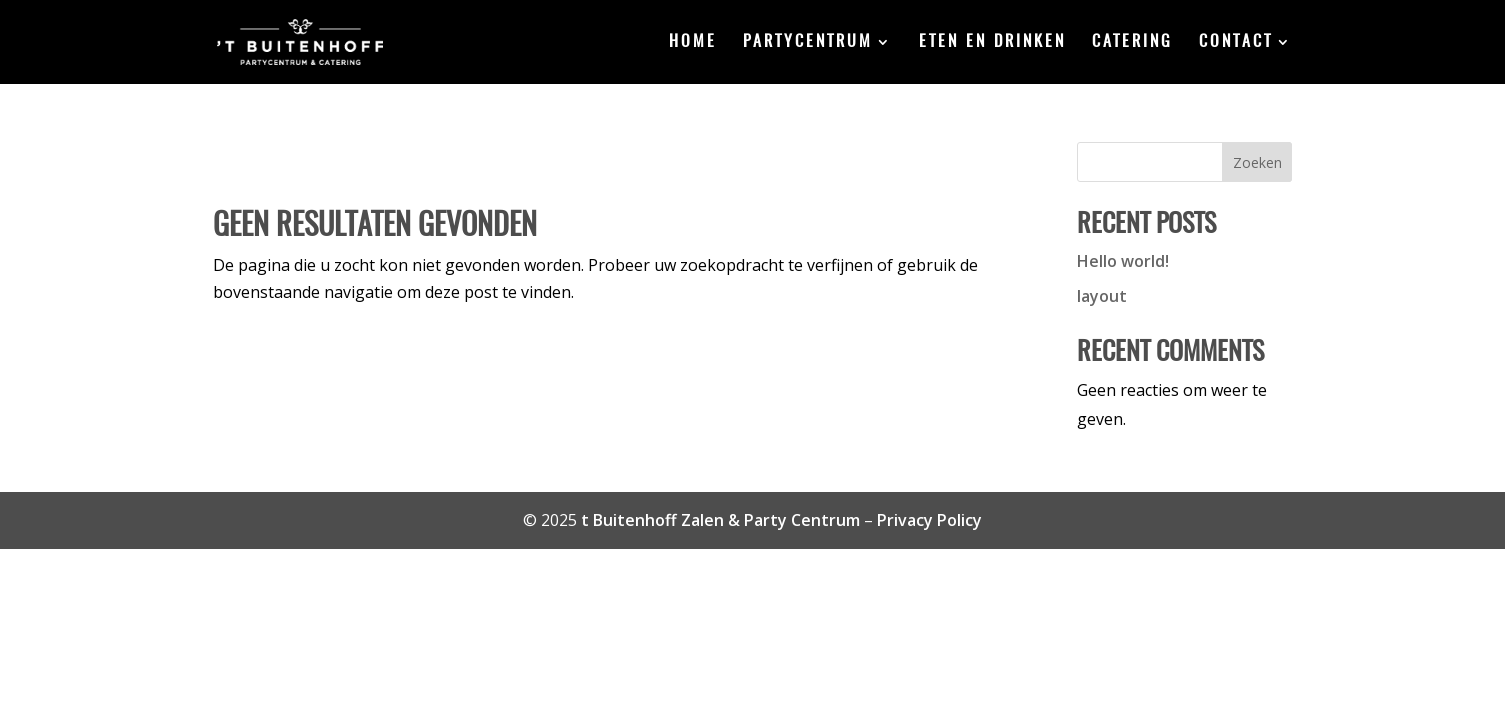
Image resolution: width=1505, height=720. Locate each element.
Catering (1132, 42)
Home (693, 42)
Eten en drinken (992, 42)
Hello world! (1123, 261)
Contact (1236, 42)
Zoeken (1257, 162)
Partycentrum (808, 42)
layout (1102, 296)
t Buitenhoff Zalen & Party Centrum (720, 520)
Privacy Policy (929, 520)
